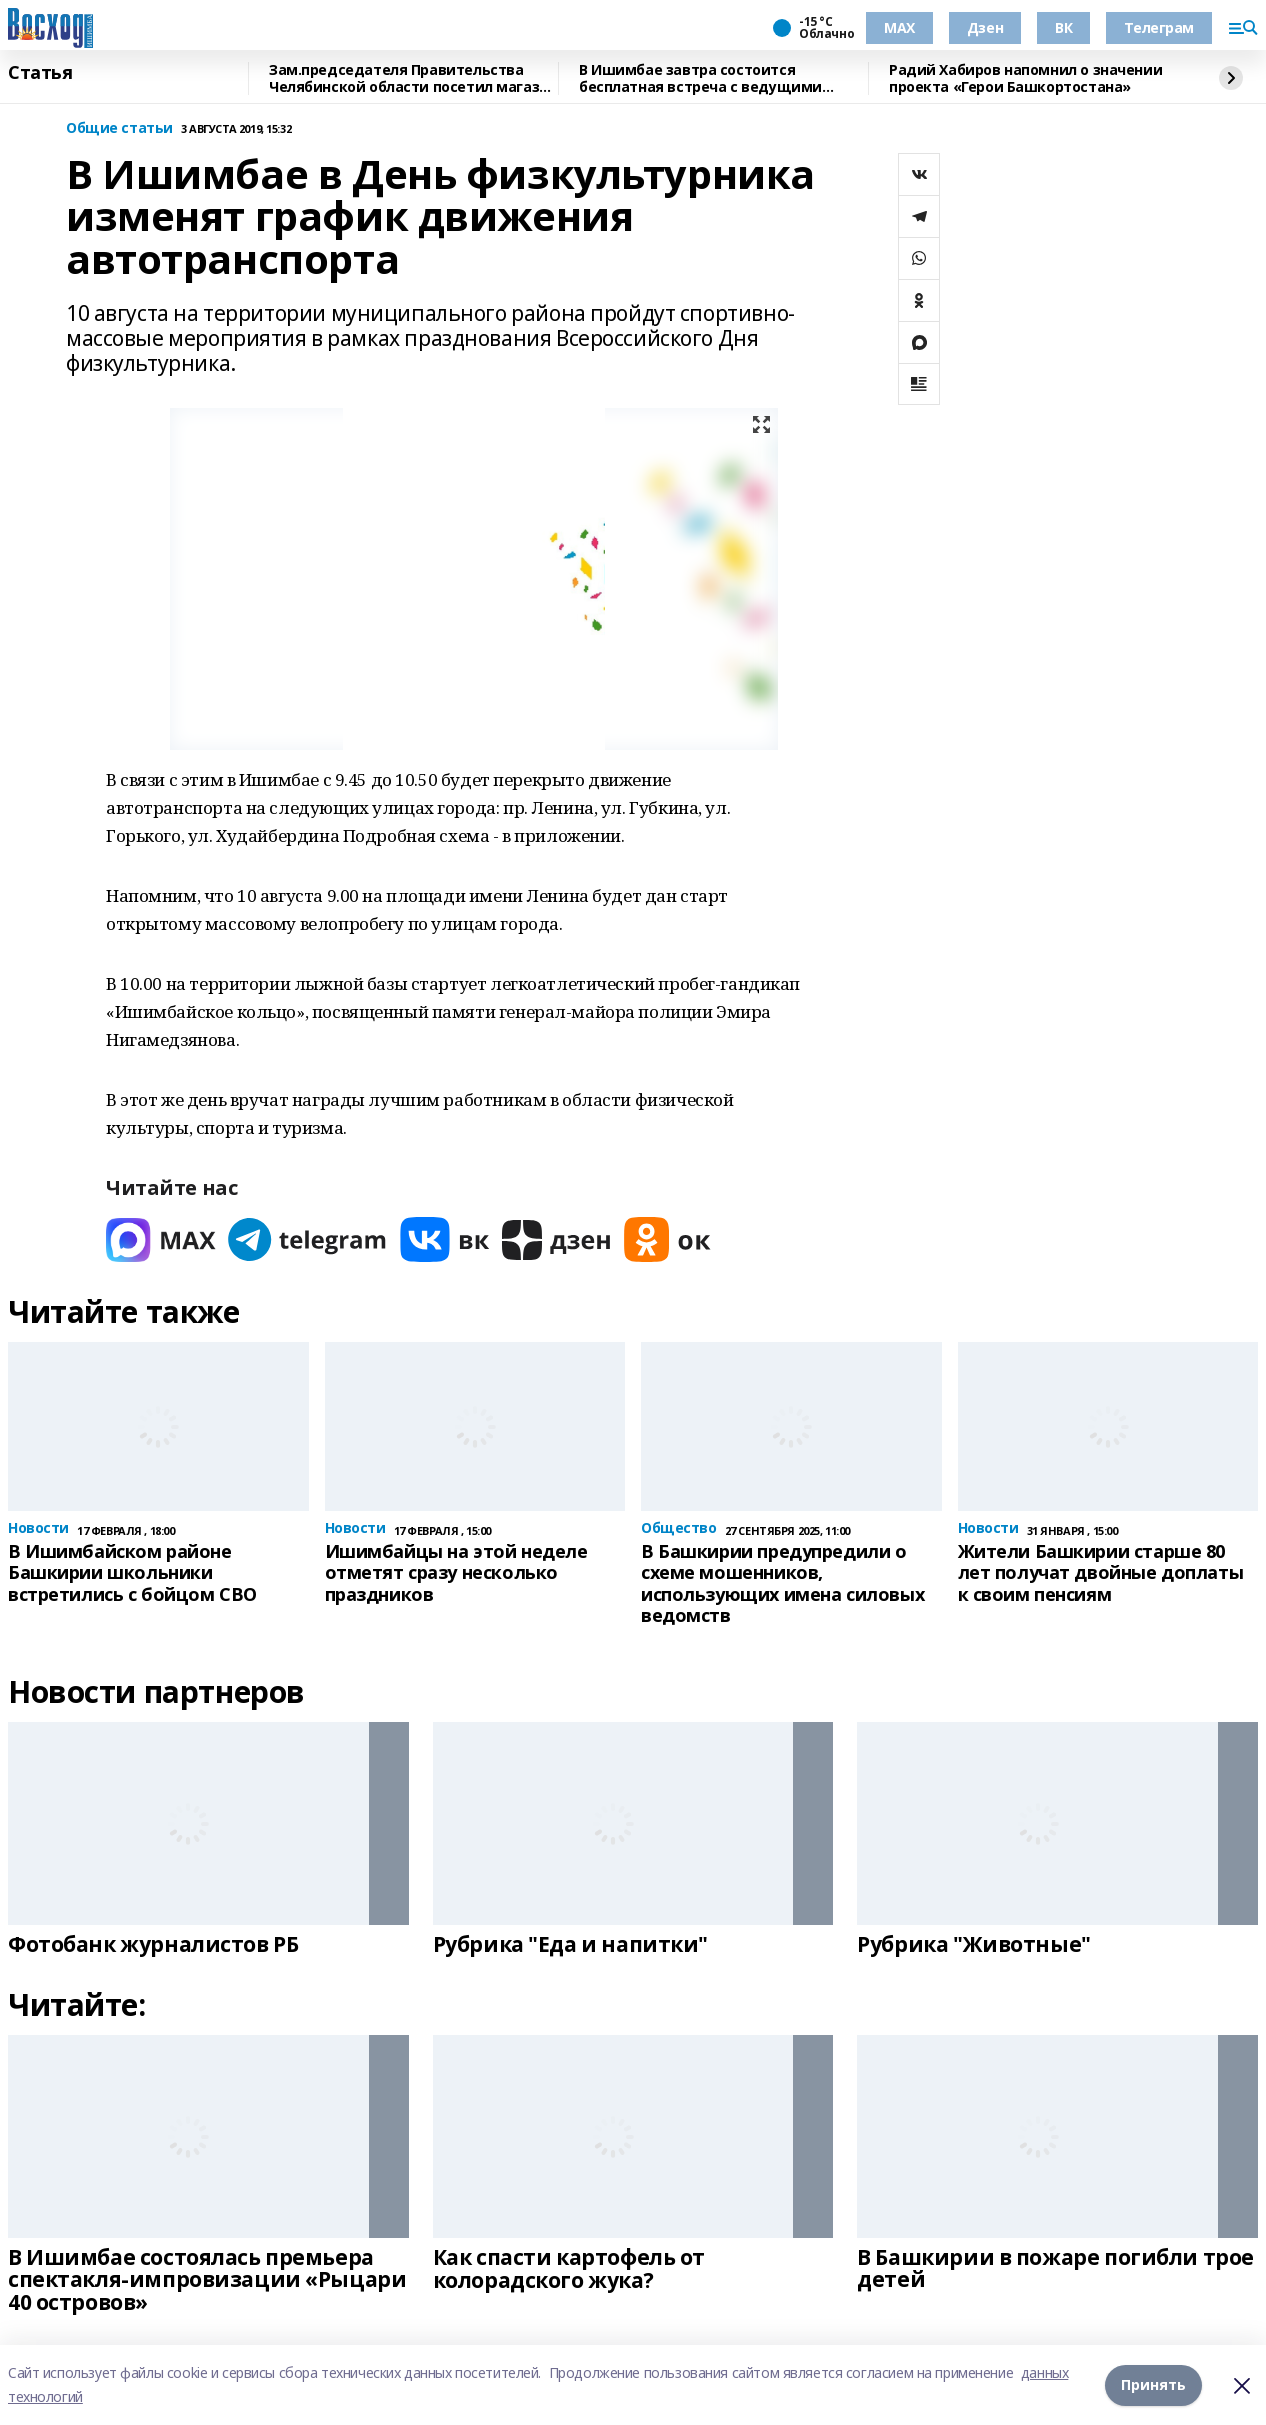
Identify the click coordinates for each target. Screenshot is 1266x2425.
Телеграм (1159, 27)
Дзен (985, 27)
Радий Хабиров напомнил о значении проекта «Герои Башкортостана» (1025, 78)
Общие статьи (119, 128)
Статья (40, 73)
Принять (1153, 2384)
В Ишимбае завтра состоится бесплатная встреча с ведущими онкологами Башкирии (700, 78)
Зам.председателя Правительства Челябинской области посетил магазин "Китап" (413, 78)
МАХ (899, 27)
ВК (1063, 27)
